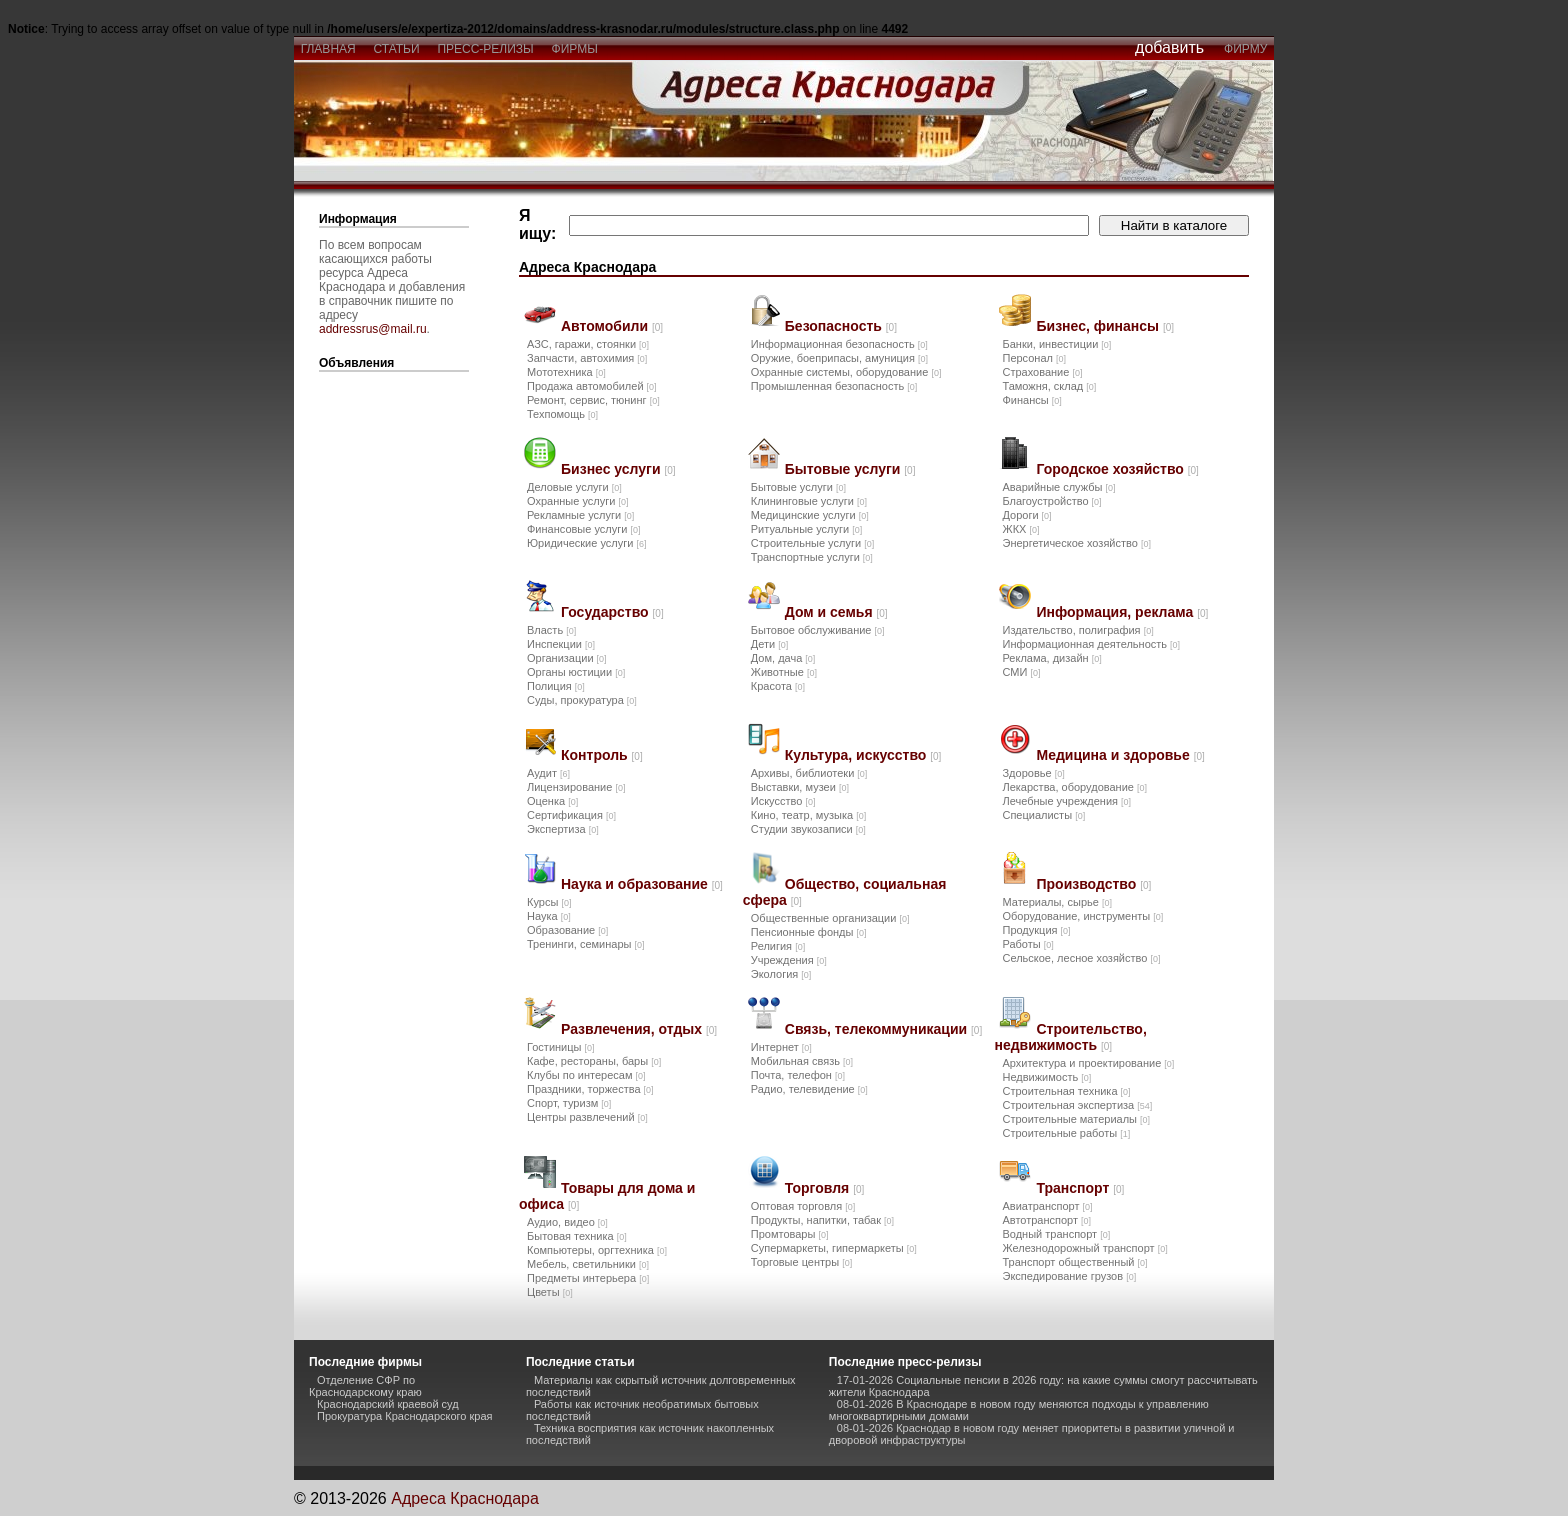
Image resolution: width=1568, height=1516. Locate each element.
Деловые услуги (574, 487)
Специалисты (1043, 815)
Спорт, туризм (569, 1103)
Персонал (1034, 358)
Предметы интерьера (588, 1278)
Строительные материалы (1076, 1119)
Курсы (549, 902)
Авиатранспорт (1047, 1206)
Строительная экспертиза (1077, 1105)
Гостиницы (561, 1047)
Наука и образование (642, 884)
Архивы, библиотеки (809, 773)
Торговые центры (801, 1262)
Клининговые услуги (809, 501)
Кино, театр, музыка (808, 815)
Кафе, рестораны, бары (594, 1061)
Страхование (1042, 372)
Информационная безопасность (839, 344)
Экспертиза (563, 829)
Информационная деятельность (1091, 644)
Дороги (1026, 515)
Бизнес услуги (618, 469)
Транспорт (1080, 1188)
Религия (778, 946)
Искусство (783, 801)
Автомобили (612, 326)
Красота (778, 686)
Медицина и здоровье (1120, 755)
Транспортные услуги (812, 557)
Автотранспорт (1046, 1220)
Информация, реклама (1122, 612)
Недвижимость (1046, 1077)
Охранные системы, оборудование (846, 372)
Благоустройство (1051, 501)
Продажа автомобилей (592, 386)
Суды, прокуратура (582, 700)
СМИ (1021, 672)
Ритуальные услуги (806, 529)
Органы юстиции (576, 672)
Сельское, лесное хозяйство (1081, 958)
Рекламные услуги (580, 515)
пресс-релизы (486, 49)
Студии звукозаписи (808, 829)
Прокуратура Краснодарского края (405, 1416)
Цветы (550, 1292)
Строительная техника (1066, 1091)
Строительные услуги (812, 543)
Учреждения (789, 960)
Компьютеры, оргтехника (597, 1250)
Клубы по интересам (586, 1075)
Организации (567, 658)
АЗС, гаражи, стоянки (588, 344)
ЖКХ (1020, 529)
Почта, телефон (798, 1075)
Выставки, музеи (800, 787)
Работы (1027, 944)
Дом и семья (836, 612)
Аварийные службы (1058, 487)
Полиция (556, 686)
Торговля (824, 1188)
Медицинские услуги (810, 515)
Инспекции (561, 644)
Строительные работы (1066, 1133)
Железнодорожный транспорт (1084, 1248)
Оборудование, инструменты (1082, 916)
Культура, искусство (863, 755)
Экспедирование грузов (1069, 1276)
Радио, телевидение (809, 1089)
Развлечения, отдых (639, 1029)
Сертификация (571, 815)
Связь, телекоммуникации (883, 1029)
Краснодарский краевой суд (388, 1404)
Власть (551, 630)
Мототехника (566, 372)
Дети (769, 644)
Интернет (781, 1047)
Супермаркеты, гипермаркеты (834, 1248)
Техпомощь (562, 414)
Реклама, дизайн (1051, 658)
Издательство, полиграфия (1077, 630)
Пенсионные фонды (809, 932)
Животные (784, 672)
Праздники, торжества (590, 1089)
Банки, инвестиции (1056, 344)
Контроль (602, 755)
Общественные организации (830, 918)
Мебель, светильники (588, 1264)
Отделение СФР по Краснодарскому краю (365, 1386)
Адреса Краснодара (465, 1498)
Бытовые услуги (850, 469)
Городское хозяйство (1117, 469)
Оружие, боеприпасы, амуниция (839, 358)
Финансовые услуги (583, 529)
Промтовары (790, 1234)
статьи (396, 49)
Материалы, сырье (1056, 902)
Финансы (1031, 400)
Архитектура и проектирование (1088, 1063)
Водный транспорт (1056, 1234)
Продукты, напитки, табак (822, 1220)
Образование (567, 930)
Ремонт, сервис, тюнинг (593, 400)
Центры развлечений (587, 1117)
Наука (549, 916)
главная (328, 49)
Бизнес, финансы (1105, 326)
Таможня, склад (1049, 386)
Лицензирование (576, 787)
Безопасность (841, 326)
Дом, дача (783, 658)
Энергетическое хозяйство (1076, 543)
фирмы (575, 49)
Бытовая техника (577, 1236)
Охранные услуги (577, 501)
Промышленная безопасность (834, 386)
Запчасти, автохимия (587, 358)
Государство (612, 612)
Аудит (548, 773)
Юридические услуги (586, 543)
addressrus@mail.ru (373, 329)
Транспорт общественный (1074, 1262)
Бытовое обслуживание (818, 630)
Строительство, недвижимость (1070, 1037)
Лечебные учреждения (1066, 801)
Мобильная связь (802, 1061)
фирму (1245, 49)
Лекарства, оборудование (1074, 787)
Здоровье (1033, 773)
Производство (1093, 884)
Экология (781, 974)
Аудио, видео (567, 1222)
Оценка (552, 801)
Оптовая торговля (803, 1206)
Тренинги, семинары (586, 944)
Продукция (1036, 930)
